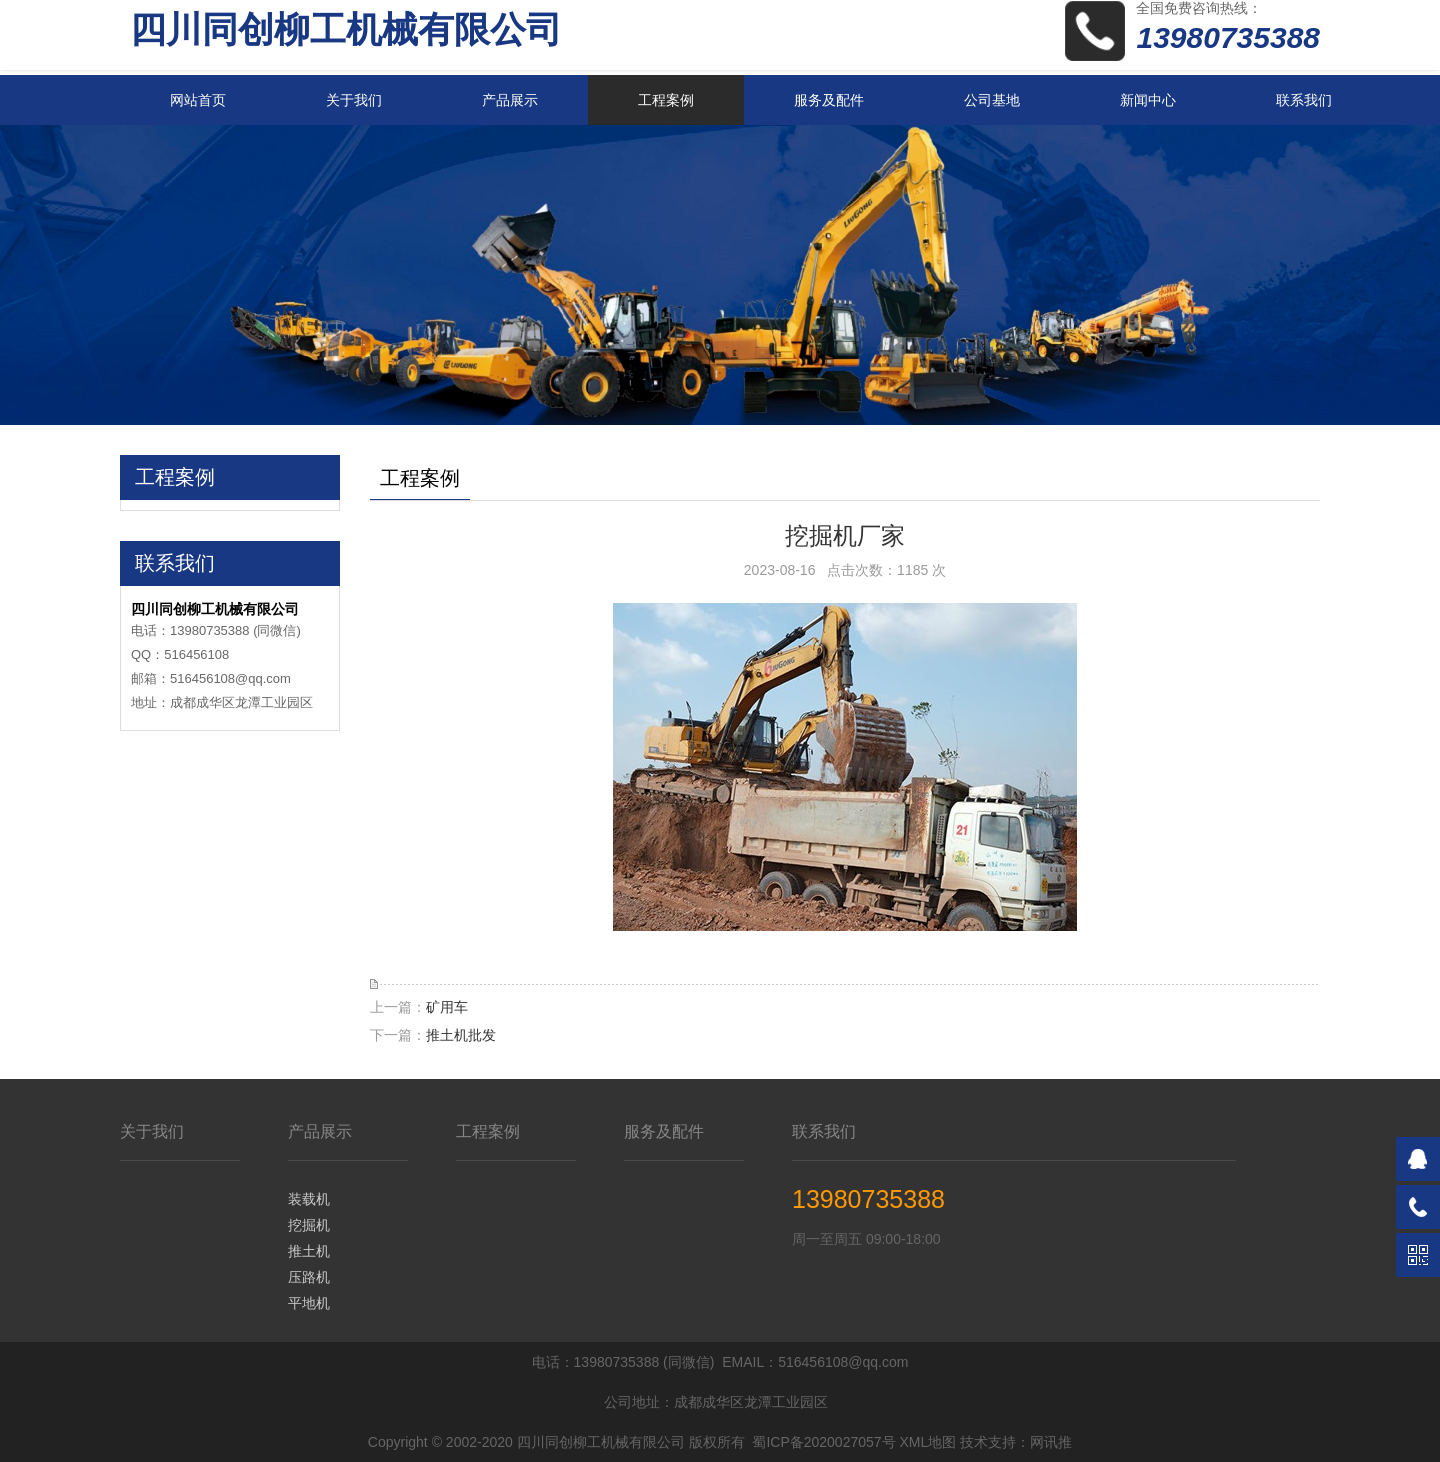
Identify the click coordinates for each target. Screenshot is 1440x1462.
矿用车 (447, 1007)
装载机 (309, 1199)
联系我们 (1304, 100)
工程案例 (666, 100)
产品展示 (510, 100)
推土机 (309, 1251)
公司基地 (992, 100)
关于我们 (354, 100)
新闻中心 (1148, 100)
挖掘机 (309, 1225)
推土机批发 (461, 1035)
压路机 (309, 1277)
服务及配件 (829, 100)
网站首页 (198, 100)
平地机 (309, 1303)
